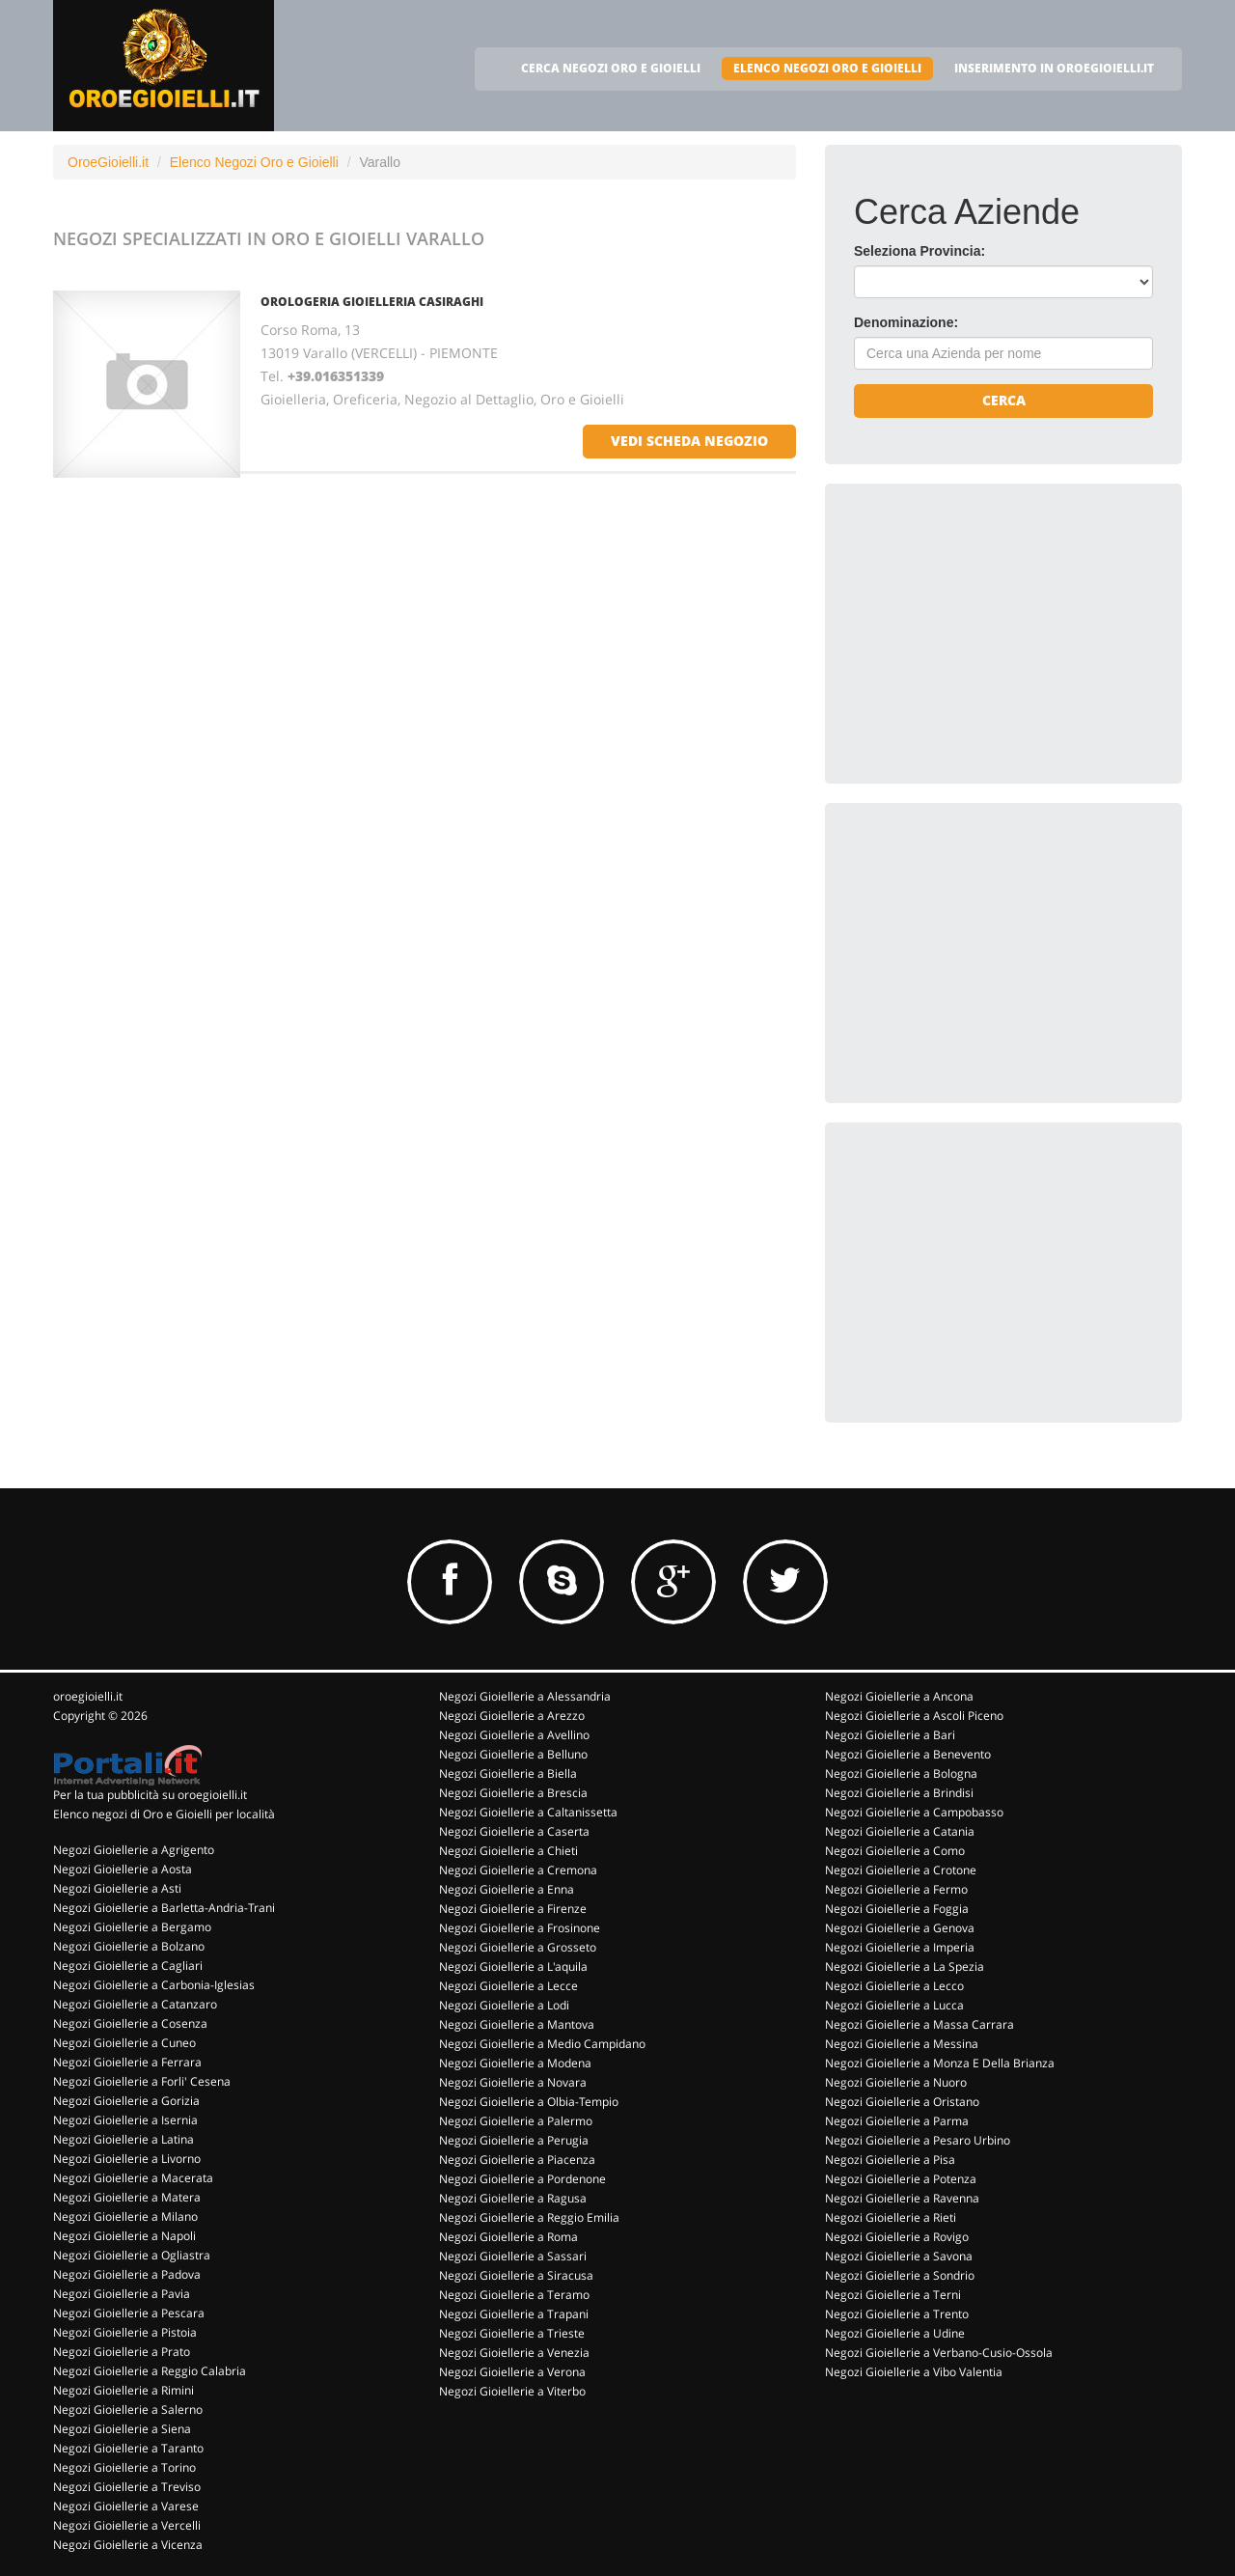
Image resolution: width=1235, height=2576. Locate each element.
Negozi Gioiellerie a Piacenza (517, 2159)
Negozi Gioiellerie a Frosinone (519, 1928)
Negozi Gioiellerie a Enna (506, 1889)
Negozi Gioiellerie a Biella (508, 1773)
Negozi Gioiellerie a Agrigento (133, 1850)
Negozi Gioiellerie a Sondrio (899, 2275)
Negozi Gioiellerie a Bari (890, 1735)
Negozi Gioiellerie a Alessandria (525, 1696)
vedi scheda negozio (689, 440)
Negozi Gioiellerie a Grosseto (517, 1947)
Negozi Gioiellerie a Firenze (513, 1908)
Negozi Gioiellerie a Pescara (129, 2313)
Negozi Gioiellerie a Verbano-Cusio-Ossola (939, 2352)
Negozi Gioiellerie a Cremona (518, 1870)
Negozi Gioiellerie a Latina (123, 2139)
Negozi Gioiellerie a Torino (124, 2467)
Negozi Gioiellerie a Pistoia (125, 2332)
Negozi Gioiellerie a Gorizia (126, 2100)
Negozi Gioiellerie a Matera (127, 2197)
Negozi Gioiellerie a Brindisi (899, 1793)
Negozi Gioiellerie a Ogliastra (131, 2255)
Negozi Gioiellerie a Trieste (512, 2333)
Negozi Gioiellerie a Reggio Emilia (529, 2217)
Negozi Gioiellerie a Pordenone (522, 2179)
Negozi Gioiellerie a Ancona (899, 1696)
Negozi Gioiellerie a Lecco (894, 1986)
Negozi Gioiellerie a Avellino (514, 1735)
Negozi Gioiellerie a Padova (127, 2274)
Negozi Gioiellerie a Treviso (127, 2487)
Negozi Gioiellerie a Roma (508, 2237)
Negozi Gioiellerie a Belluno (513, 1754)
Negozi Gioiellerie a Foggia (897, 1908)
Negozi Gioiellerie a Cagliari (128, 1965)
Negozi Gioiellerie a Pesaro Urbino (917, 2140)
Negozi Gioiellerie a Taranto (128, 2448)
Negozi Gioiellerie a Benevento (908, 1754)
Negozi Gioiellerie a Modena (515, 2063)
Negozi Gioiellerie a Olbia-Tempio (528, 2101)
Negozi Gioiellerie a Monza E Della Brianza (940, 2063)
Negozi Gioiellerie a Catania (899, 1831)
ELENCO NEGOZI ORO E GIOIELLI (827, 68)
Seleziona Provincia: (919, 251)
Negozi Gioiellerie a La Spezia (904, 1966)
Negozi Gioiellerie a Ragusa (513, 2198)
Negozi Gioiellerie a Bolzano (129, 1946)
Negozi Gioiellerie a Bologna (901, 1773)
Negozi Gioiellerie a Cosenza (130, 2023)
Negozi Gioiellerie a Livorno (127, 2158)
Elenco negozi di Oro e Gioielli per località (164, 1814)
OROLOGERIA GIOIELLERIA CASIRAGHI (372, 301)
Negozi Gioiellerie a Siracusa (516, 2275)
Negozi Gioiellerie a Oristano (902, 2101)
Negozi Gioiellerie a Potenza (900, 2179)
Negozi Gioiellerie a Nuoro (896, 2082)
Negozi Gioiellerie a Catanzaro (135, 2004)
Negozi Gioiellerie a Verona (512, 2372)
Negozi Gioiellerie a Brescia (513, 1793)
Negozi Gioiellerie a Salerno (128, 2409)
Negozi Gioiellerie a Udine (895, 2333)
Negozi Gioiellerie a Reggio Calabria (149, 2371)
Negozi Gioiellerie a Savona (899, 2256)
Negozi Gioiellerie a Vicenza (128, 2544)
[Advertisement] (998, 633)
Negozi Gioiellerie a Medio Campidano (542, 2044)
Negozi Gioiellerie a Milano (125, 2216)
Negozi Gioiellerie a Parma (897, 2121)
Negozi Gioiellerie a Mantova (516, 2024)
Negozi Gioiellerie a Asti (117, 1888)
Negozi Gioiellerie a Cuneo (124, 2043)
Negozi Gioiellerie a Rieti (890, 2217)
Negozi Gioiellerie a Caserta (514, 1831)
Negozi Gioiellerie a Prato (121, 2351)
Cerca (1004, 400)
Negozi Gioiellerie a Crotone (900, 1870)
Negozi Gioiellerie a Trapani (514, 2314)
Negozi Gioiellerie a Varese (126, 2506)
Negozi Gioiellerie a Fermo (896, 1889)
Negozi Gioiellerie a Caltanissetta (528, 1812)
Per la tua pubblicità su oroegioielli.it (150, 1795)
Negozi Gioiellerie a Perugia (514, 2140)
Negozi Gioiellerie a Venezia (514, 2352)
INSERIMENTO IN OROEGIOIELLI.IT (1054, 68)
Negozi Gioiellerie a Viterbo (512, 2391)
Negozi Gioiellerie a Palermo (515, 2121)
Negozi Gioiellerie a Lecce (508, 1986)
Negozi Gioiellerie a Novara (513, 2082)
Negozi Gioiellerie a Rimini (123, 2390)
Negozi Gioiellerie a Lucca (894, 2005)
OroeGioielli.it (108, 162)
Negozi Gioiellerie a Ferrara (127, 2062)
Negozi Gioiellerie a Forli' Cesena (142, 2081)
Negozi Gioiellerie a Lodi (504, 2005)
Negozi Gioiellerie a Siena (122, 2429)
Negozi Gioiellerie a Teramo (514, 2294)
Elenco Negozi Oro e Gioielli (254, 162)
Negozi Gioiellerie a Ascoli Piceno (914, 1715)
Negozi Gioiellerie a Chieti (508, 1850)
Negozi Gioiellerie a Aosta (122, 1869)
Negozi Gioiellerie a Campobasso (914, 1812)
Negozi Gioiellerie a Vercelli (127, 2525)
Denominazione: (906, 322)
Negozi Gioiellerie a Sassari (513, 2256)
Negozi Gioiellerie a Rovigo (897, 2237)
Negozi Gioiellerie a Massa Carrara (919, 2024)
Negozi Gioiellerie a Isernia (125, 2120)
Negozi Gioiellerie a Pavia (121, 2293)
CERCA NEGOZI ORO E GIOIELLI (610, 68)
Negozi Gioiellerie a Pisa (890, 2159)
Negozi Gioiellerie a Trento (897, 2314)
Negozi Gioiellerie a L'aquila (513, 1966)
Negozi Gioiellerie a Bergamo (132, 1927)
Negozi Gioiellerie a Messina (901, 2044)
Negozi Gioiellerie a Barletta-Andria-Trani (164, 1907)
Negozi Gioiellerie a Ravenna (902, 2198)
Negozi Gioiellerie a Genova (899, 1928)
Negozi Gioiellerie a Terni (893, 2294)
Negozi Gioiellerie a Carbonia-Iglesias (154, 1985)
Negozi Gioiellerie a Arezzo (512, 1715)
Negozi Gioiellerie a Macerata (133, 2178)
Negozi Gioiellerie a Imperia (899, 1947)
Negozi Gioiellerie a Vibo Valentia (913, 2372)
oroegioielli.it (88, 1696)
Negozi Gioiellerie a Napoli (124, 2236)
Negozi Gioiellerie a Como (895, 1850)
